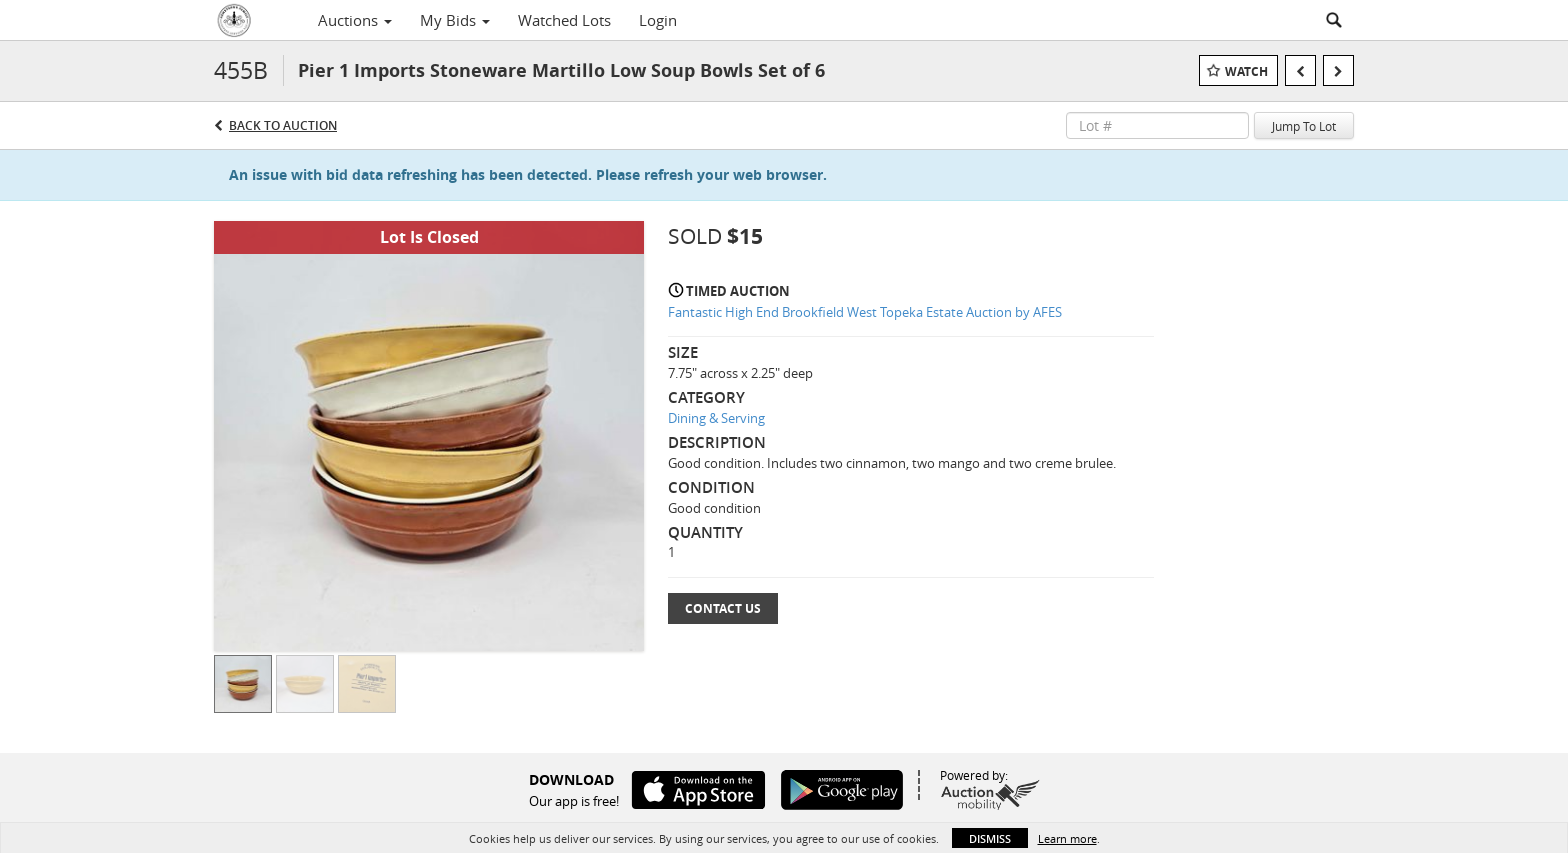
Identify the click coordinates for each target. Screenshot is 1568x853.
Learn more (1067, 838)
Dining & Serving (716, 418)
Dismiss (990, 838)
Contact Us (723, 608)
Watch (1246, 71)
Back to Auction (283, 125)
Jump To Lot (1304, 126)
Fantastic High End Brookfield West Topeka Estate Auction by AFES (865, 312)
